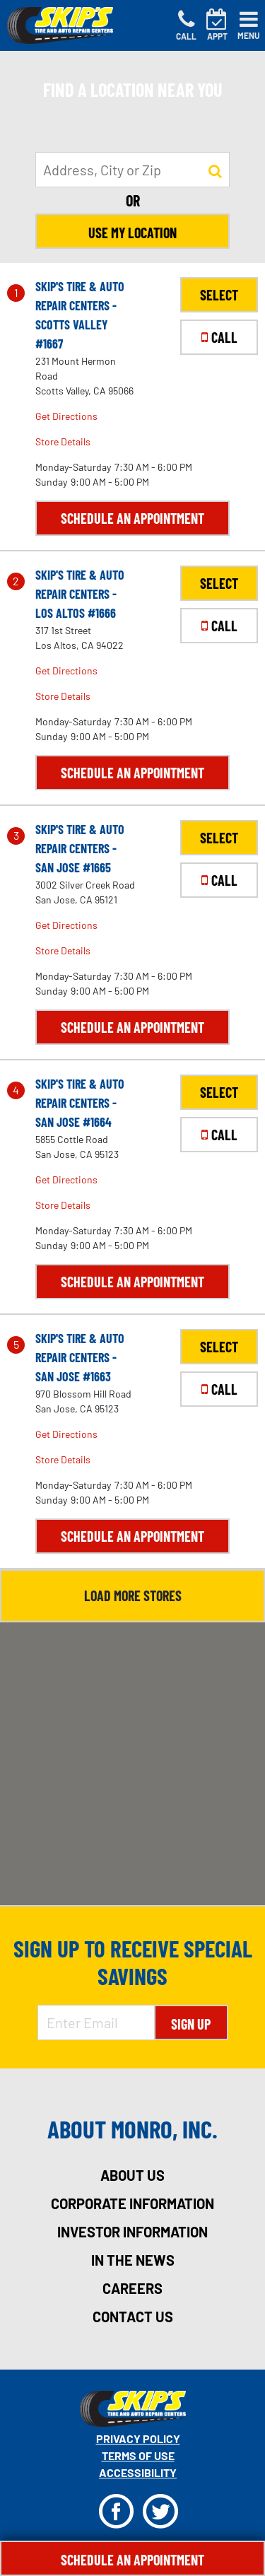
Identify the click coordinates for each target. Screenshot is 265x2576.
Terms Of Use (138, 2455)
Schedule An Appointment (132, 2559)
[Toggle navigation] (248, 25)
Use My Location (132, 232)
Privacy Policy (138, 2438)
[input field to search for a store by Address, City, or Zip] (132, 169)
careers (132, 2288)
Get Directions (66, 416)
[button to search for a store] (215, 170)
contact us (133, 2316)
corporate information (132, 2203)
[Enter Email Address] (96, 2022)
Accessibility (138, 2472)
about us (132, 2175)
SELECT (219, 294)
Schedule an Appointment (132, 518)
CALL (219, 337)
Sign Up (191, 2023)
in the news (133, 2260)
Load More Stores (133, 1595)
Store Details (62, 441)
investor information (132, 2231)
